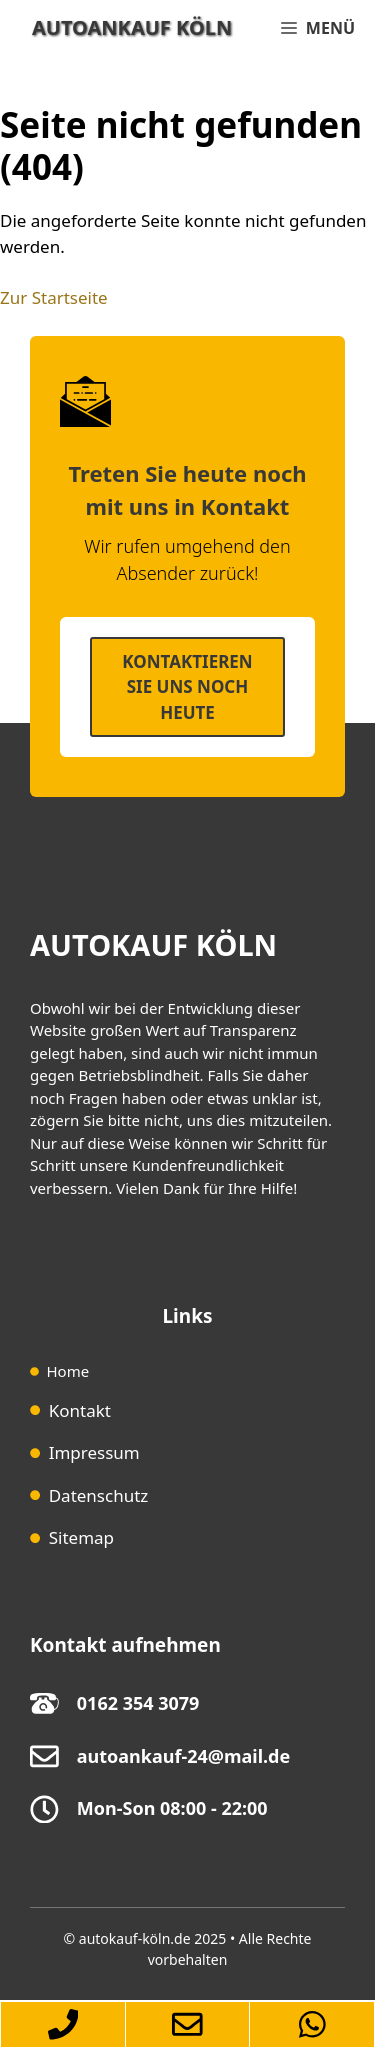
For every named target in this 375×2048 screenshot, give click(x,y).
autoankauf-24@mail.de (183, 1756)
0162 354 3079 (138, 1703)
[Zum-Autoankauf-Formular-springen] (188, 2024)
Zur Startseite (54, 297)
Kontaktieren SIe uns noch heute (187, 687)
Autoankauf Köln (132, 27)
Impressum (94, 1452)
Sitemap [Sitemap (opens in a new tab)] (81, 1537)
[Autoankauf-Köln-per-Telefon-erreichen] (62, 2024)
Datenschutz (99, 1495)
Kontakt (80, 1410)
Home (68, 1371)
